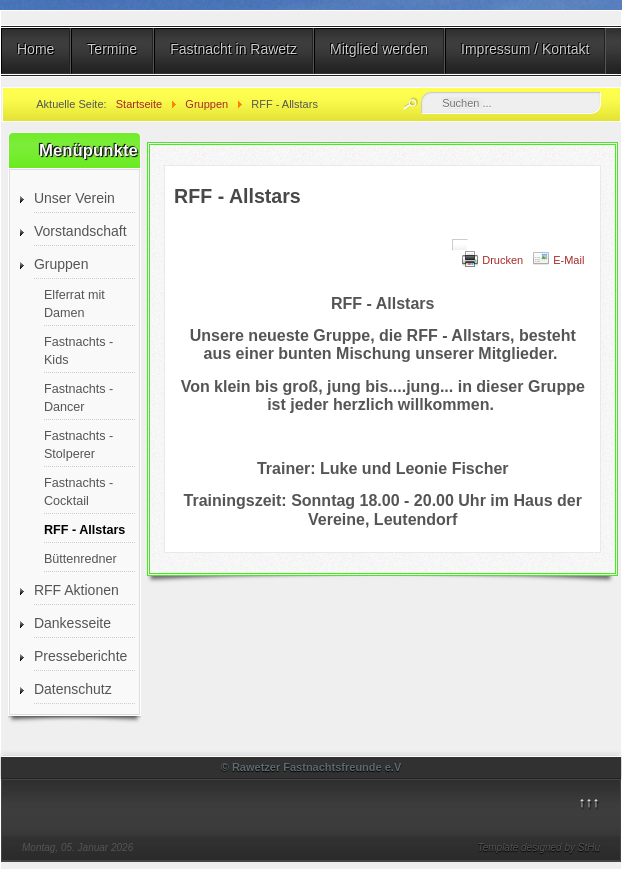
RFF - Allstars (84, 530)
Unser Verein (74, 198)
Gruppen (61, 264)
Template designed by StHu (539, 847)
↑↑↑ (589, 802)
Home (35, 49)
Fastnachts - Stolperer (78, 445)
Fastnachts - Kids (78, 351)
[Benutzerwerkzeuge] (460, 245)
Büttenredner (80, 559)
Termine (112, 49)
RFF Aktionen (76, 590)
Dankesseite (72, 623)
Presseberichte (80, 656)
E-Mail (568, 260)
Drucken (502, 260)
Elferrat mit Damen (74, 304)
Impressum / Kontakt (525, 49)
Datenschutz (73, 689)
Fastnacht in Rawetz (233, 49)
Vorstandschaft (80, 231)
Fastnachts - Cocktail (78, 492)
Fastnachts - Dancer (78, 398)
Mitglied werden (379, 49)
